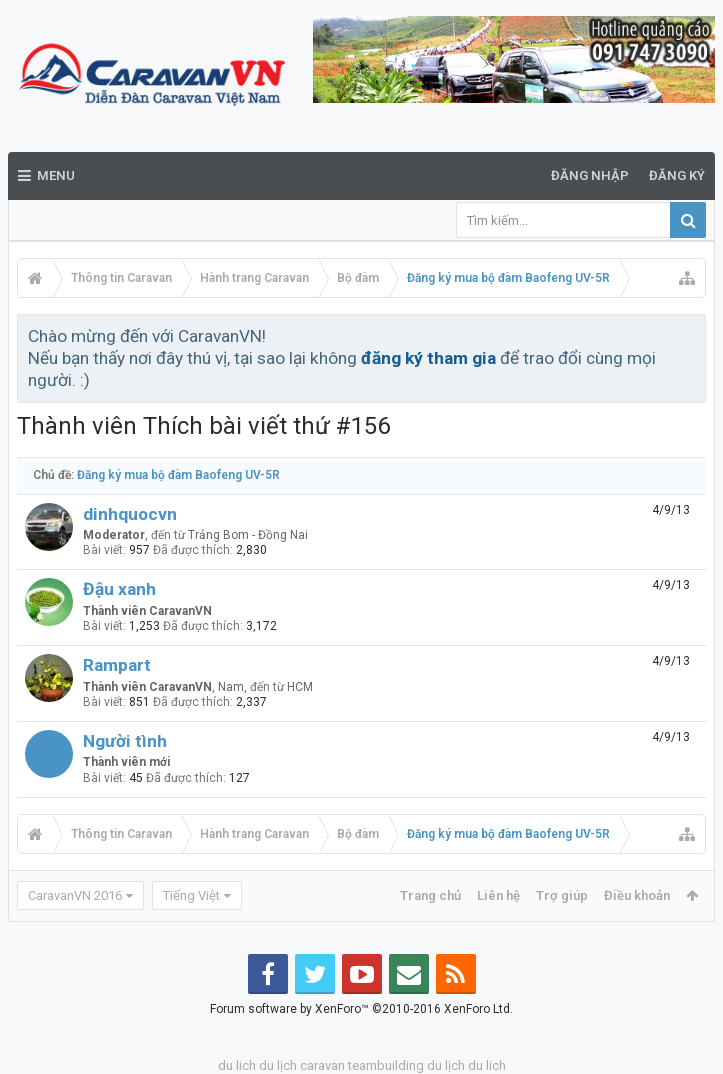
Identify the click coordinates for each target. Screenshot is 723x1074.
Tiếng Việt (191, 895)
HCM (300, 687)
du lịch (278, 1065)
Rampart (117, 665)
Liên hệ (498, 895)
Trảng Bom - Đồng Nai (248, 535)
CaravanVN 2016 (75, 895)
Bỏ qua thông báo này (692, 335)
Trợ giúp (562, 895)
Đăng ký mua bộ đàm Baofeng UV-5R (178, 475)
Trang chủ (430, 895)
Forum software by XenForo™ (361, 1009)
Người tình (125, 741)
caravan (322, 1065)
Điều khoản (637, 895)
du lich (237, 1065)
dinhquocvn (130, 514)
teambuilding (386, 1065)
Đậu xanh (119, 589)
